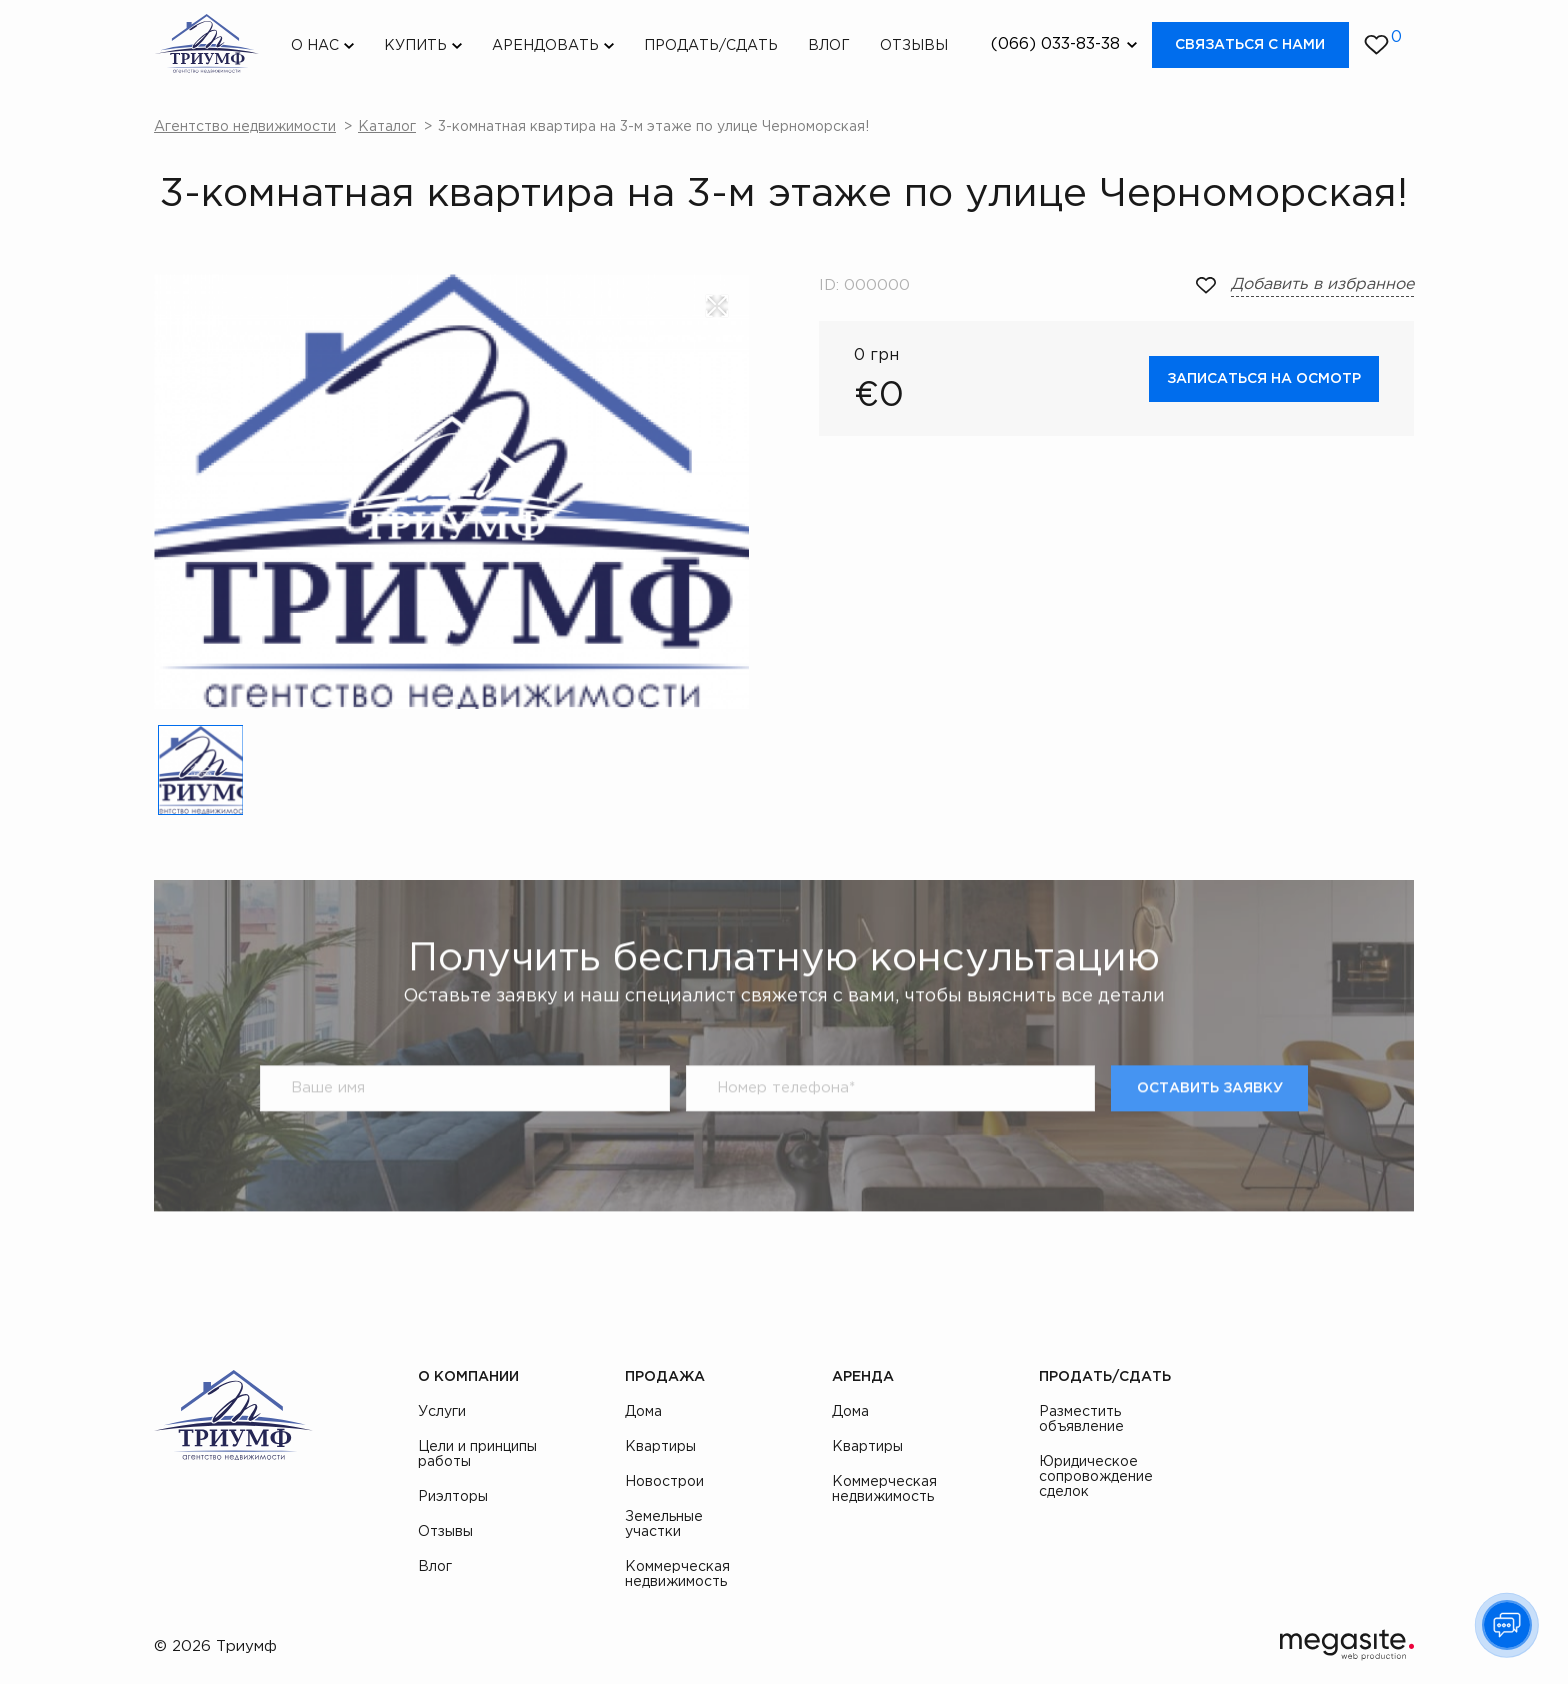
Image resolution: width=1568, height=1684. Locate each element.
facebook (1314, 1380)
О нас (315, 46)
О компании (468, 1377)
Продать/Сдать (711, 46)
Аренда (863, 1377)
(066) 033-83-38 (1055, 44)
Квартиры (660, 1447)
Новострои (664, 1482)
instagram (1359, 1380)
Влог (829, 46)
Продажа (665, 1377)
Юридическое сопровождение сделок (1096, 1477)
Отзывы (914, 46)
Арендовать (545, 46)
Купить (415, 46)
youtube (1404, 1380)
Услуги (442, 1412)
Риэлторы (453, 1497)
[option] (451, 491)
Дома (643, 1412)
